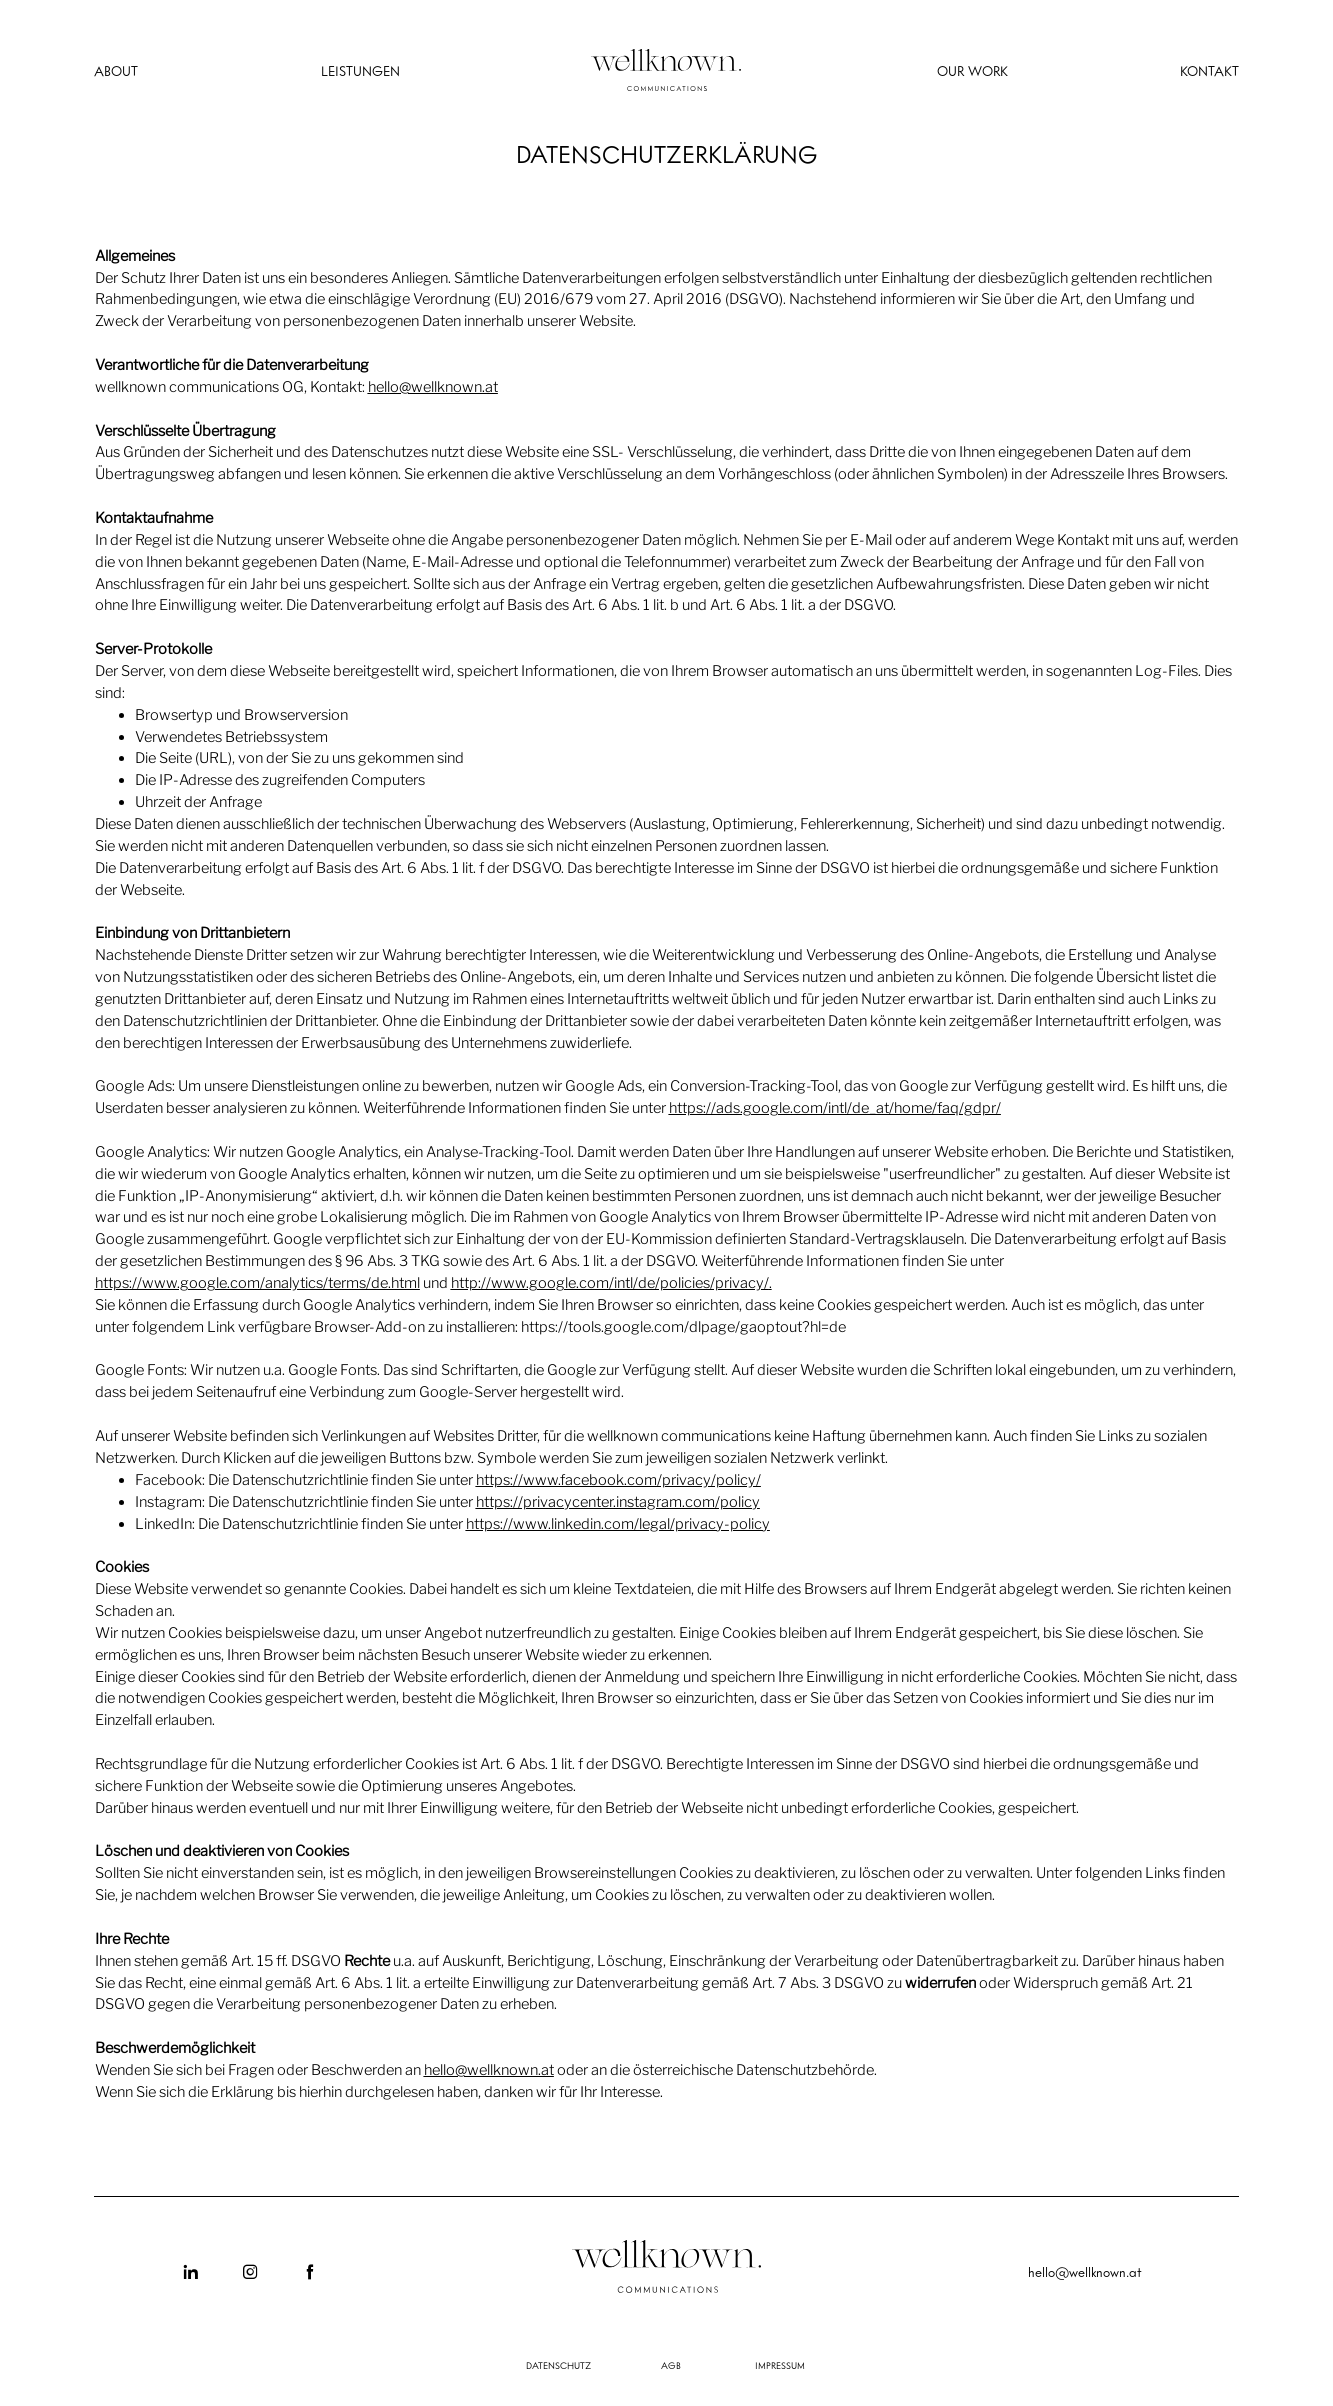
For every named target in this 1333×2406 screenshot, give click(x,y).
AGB (671, 2365)
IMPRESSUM (780, 2365)
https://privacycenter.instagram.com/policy (618, 1502)
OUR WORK (972, 72)
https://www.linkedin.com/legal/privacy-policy (618, 1524)
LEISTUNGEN (360, 72)
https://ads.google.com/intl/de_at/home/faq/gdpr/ (835, 1108)
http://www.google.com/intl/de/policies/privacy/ (610, 1283)
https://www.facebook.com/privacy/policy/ (618, 1480)
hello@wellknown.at (433, 387)
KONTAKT (1209, 72)
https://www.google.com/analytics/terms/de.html (257, 1283)
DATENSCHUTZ (558, 2365)
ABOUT (116, 72)
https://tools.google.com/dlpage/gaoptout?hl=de (683, 1327)
